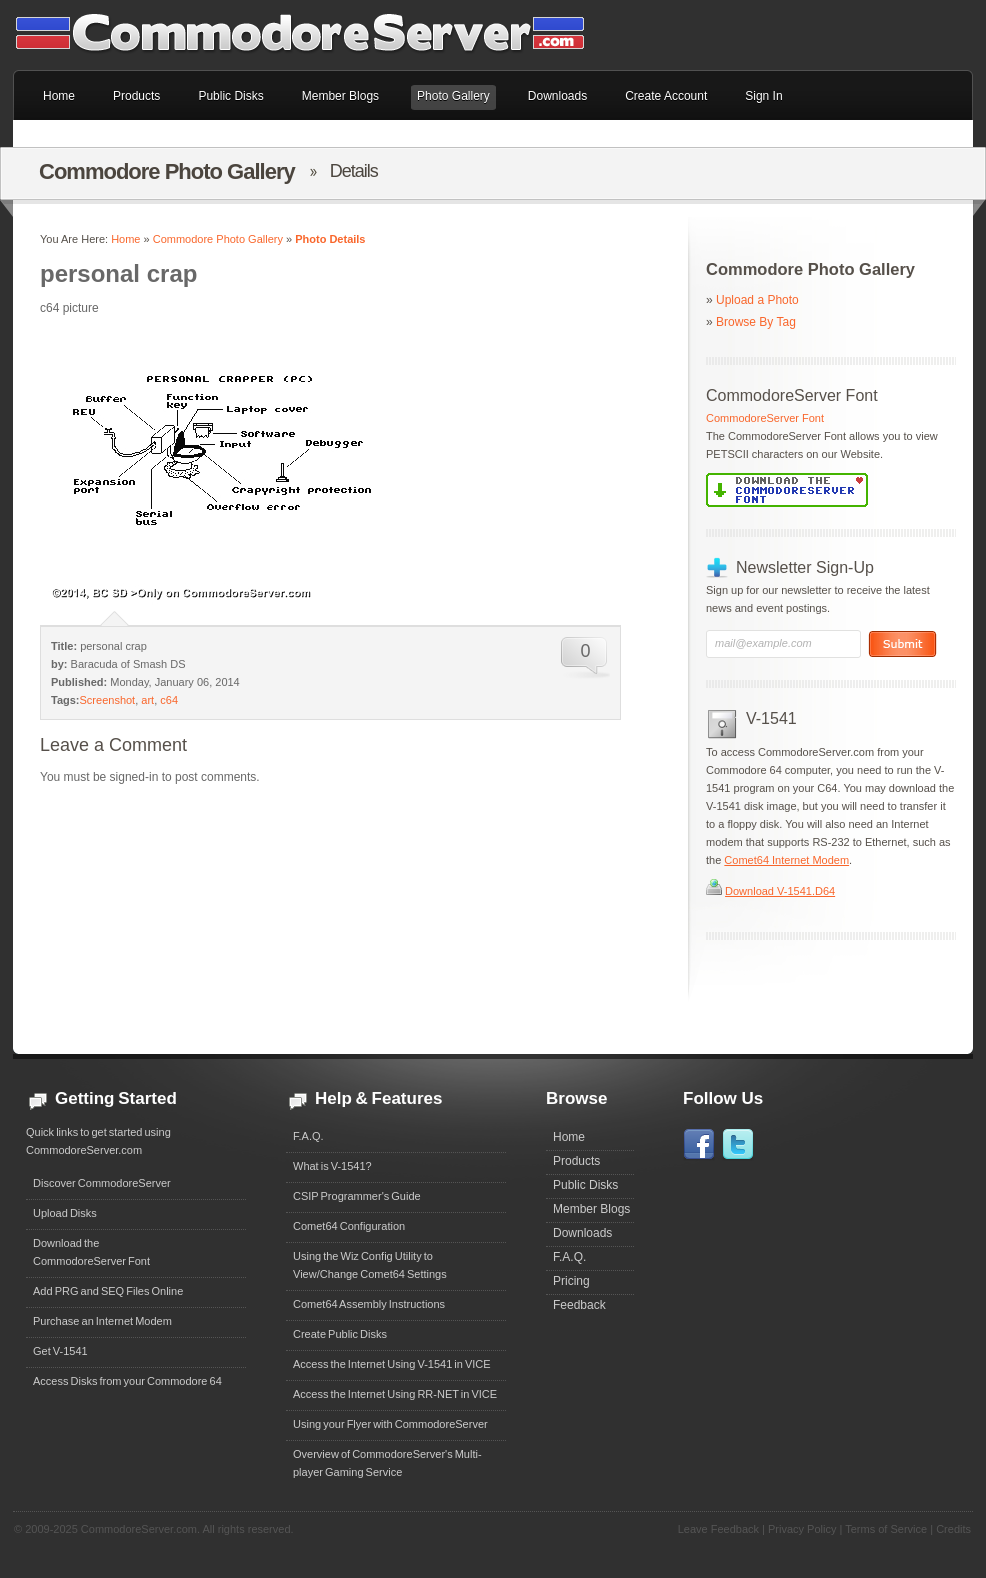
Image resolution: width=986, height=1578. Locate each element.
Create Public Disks (340, 1334)
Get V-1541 (60, 1351)
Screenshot (108, 700)
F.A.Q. (308, 1136)
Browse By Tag (756, 322)
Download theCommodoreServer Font (91, 1252)
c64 (169, 700)
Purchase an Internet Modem (102, 1321)
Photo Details (330, 239)
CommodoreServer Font (765, 418)
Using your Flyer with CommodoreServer (390, 1424)
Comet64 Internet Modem (786, 860)
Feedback (579, 1305)
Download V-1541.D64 (780, 891)
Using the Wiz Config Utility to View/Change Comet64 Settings (370, 1265)
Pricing (571, 1281)
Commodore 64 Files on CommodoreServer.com (313, 35)
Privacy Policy (802, 1529)
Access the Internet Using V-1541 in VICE (392, 1364)
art (147, 700)
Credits (953, 1529)
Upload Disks (65, 1213)
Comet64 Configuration (349, 1226)
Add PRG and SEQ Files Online (108, 1291)
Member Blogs (591, 1209)
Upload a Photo (757, 300)
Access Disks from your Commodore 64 (127, 1381)
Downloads (582, 1233)
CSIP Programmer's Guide (357, 1196)
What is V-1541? (332, 1166)
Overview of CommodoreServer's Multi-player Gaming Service (387, 1463)
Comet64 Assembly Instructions (369, 1304)
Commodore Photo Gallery (218, 239)
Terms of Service (886, 1529)
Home (125, 239)
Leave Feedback (718, 1529)
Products (576, 1161)
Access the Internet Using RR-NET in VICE (395, 1394)
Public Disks (585, 1185)
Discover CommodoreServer (102, 1183)
